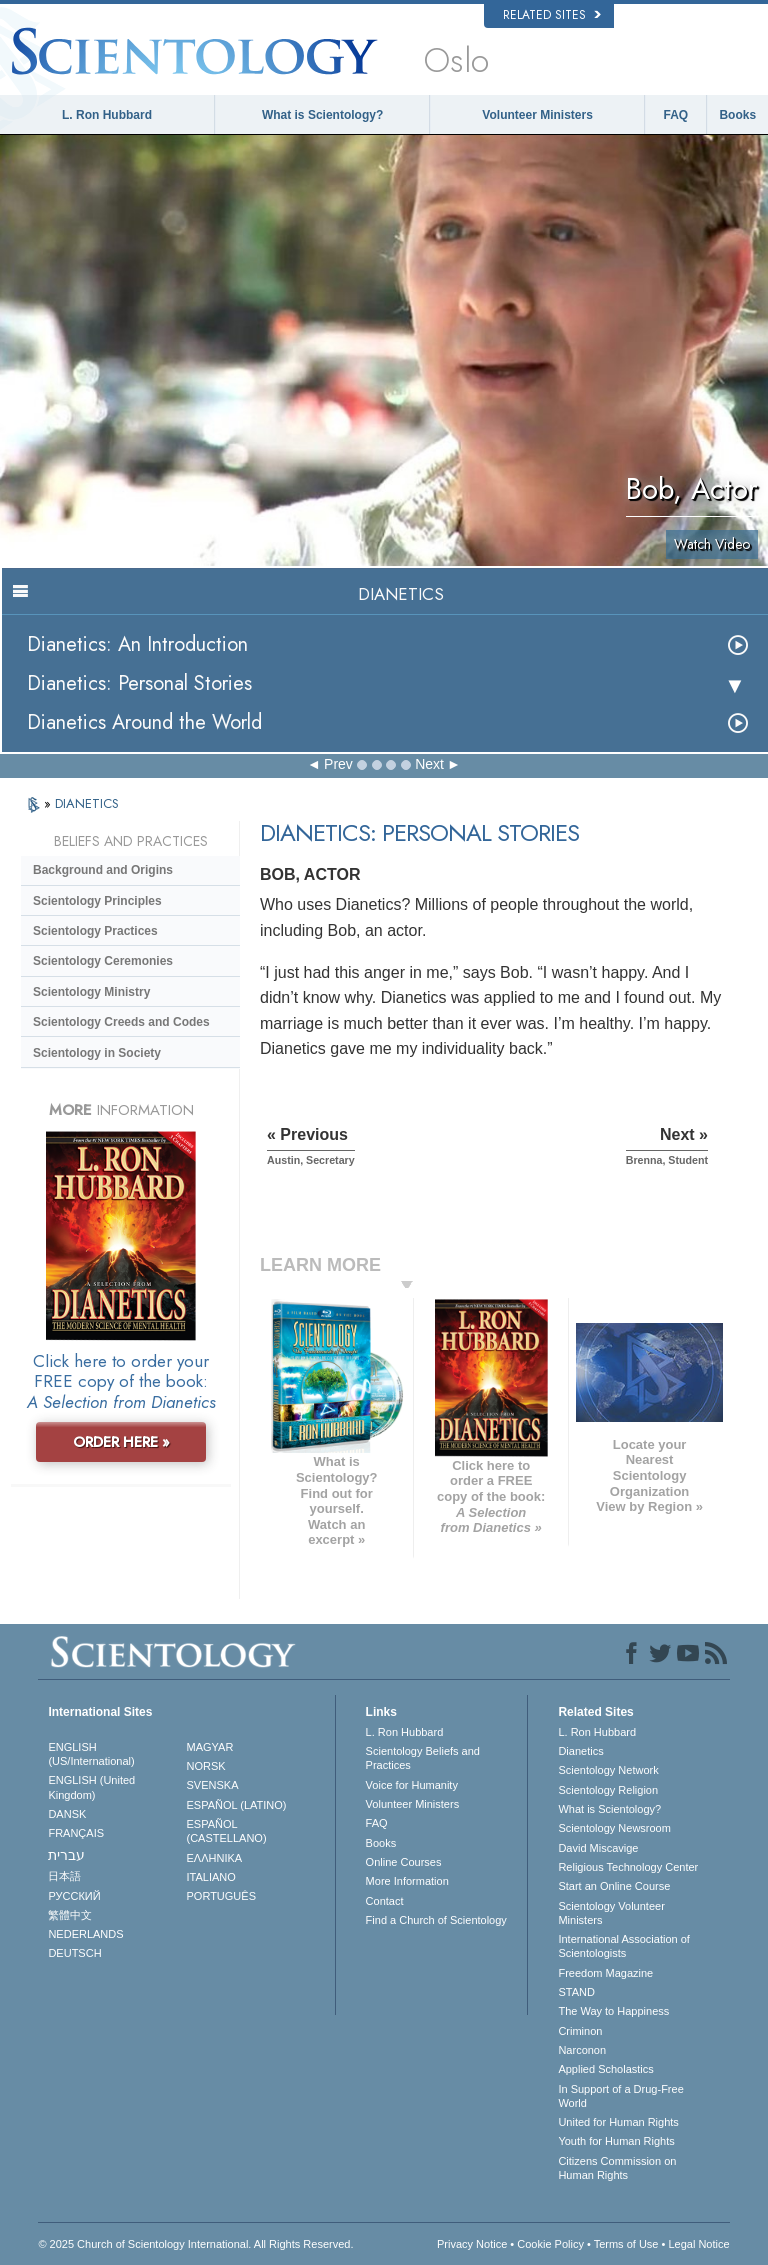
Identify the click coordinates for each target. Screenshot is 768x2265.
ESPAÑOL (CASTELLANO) (227, 1831)
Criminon (580, 2031)
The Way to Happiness (613, 2011)
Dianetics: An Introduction (137, 644)
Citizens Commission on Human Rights (617, 2168)
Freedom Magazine (605, 1973)
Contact (385, 1901)
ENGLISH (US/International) (91, 1754)
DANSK (67, 1814)
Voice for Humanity (412, 1785)
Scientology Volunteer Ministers (611, 1913)
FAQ (676, 115)
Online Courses (404, 1862)
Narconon (582, 2050)
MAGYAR (210, 1747)
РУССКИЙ (74, 1896)
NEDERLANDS (85, 1934)
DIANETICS (87, 803)
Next (429, 764)
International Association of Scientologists (623, 1946)
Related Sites (552, 15)
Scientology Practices (95, 931)
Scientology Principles (97, 901)
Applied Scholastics (605, 2069)
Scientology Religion (608, 1790)
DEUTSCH (74, 1953)
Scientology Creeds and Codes (121, 1022)
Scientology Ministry (91, 992)
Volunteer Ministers (537, 115)
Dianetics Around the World (144, 722)
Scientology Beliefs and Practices (423, 1758)
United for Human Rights (618, 2122)
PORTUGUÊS (221, 1896)
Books (737, 115)
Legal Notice (698, 2244)
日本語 (64, 1876)
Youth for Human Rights (616, 2141)
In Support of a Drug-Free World (620, 2096)
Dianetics (580, 1751)
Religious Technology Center (628, 1867)
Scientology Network (608, 1770)
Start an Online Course (614, 1886)
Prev (338, 764)
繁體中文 (70, 1915)
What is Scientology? (322, 115)
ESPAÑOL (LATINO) (237, 1805)
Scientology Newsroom (614, 1828)
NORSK (206, 1766)
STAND (576, 1992)
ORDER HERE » (121, 1442)
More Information (407, 1881)
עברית (66, 1855)
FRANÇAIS (76, 1833)
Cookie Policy (550, 2244)
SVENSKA (213, 1785)
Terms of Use (626, 2244)
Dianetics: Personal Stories (139, 683)
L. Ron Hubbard (107, 115)
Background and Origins (103, 870)
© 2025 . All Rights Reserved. (195, 2244)
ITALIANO (211, 1877)
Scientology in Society (97, 1053)
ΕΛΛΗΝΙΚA (215, 1858)
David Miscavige (598, 1848)
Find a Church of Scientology (436, 1920)
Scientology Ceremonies (103, 961)
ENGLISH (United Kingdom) (91, 1787)
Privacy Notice (472, 2244)
